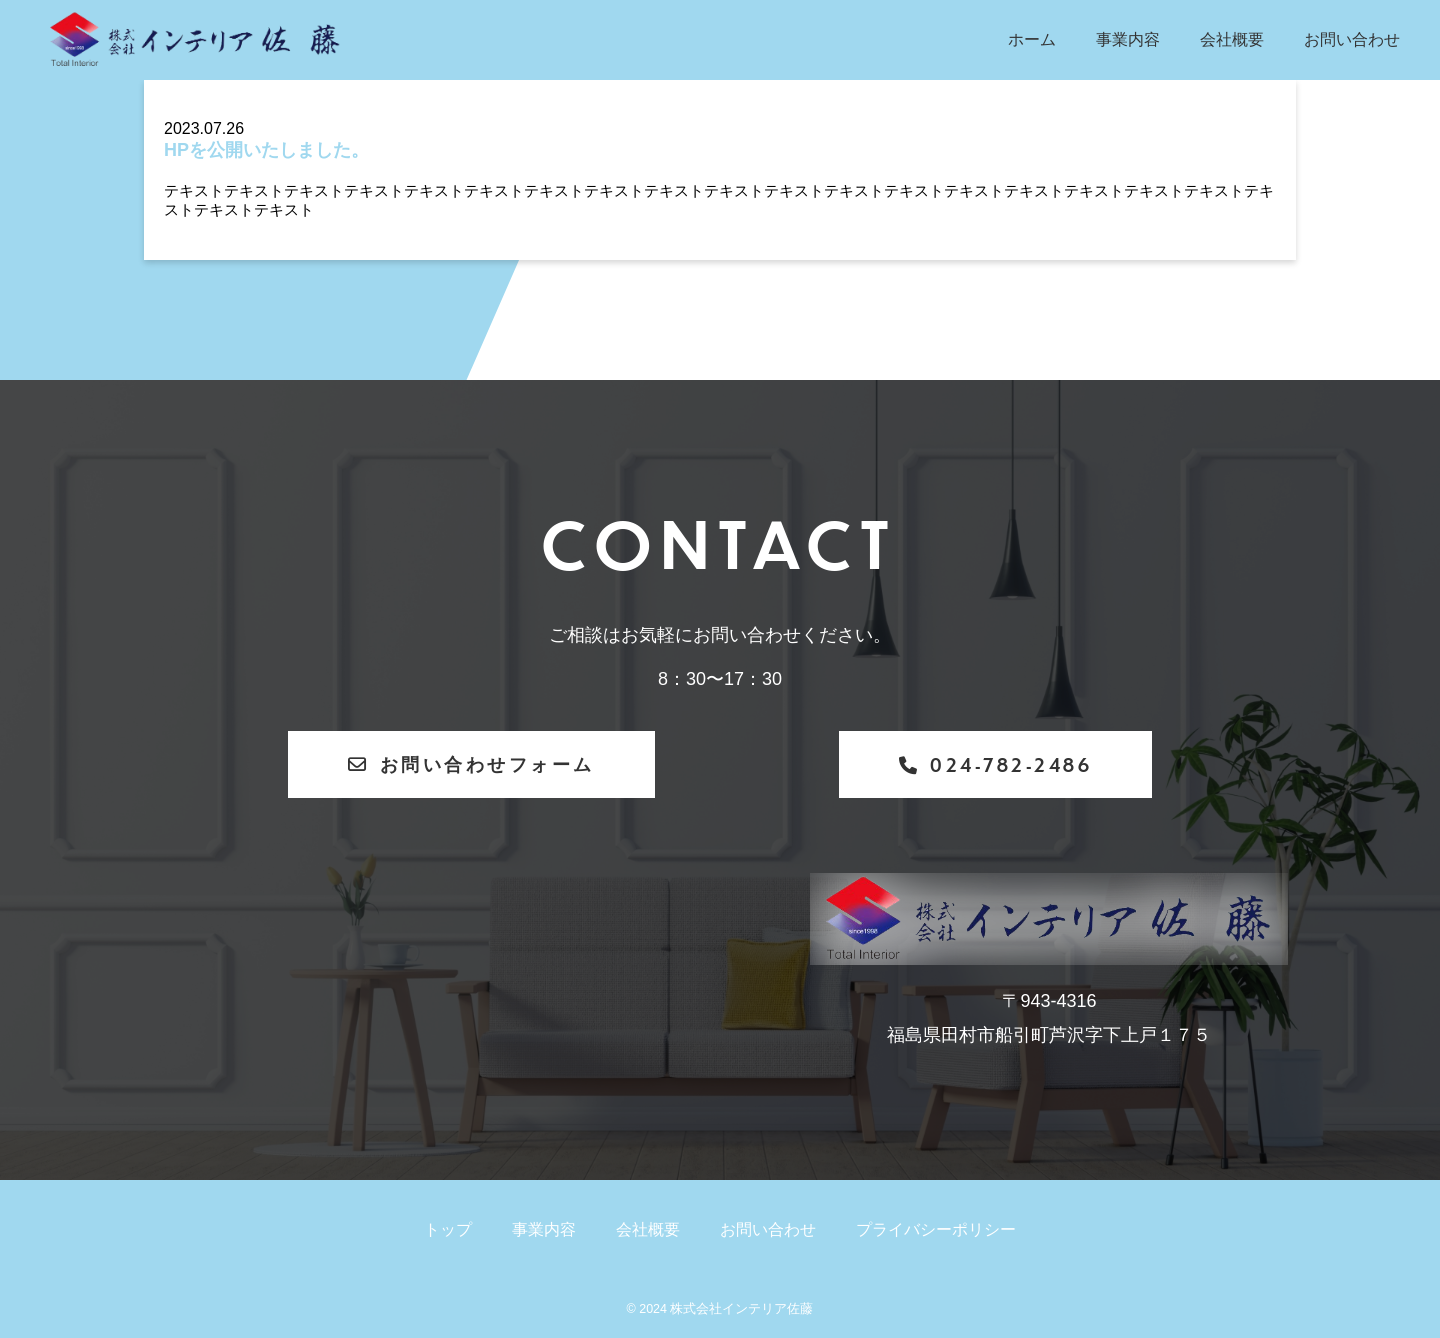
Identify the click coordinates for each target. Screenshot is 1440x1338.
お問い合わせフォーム (471, 763)
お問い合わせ (1352, 39)
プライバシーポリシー (936, 1229)
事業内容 (1128, 39)
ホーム (1032, 39)
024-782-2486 (996, 764)
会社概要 (1232, 39)
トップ (448, 1229)
